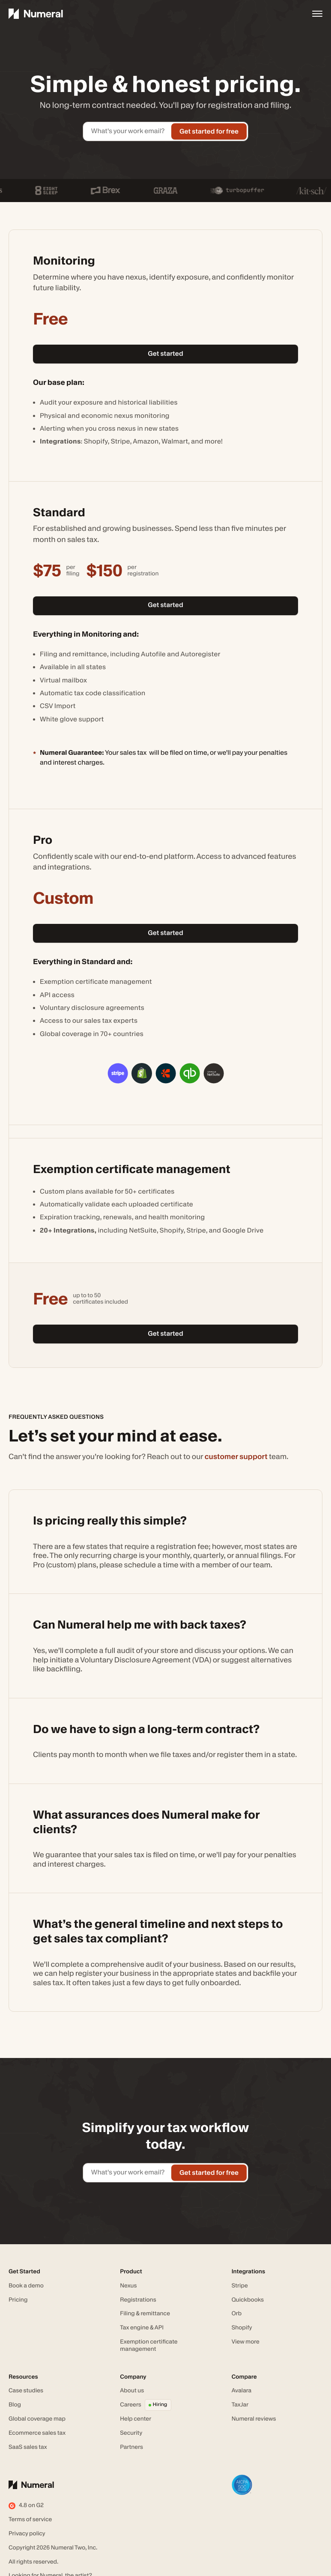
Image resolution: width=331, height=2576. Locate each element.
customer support (236, 1456)
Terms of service (30, 2519)
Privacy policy (27, 2533)
